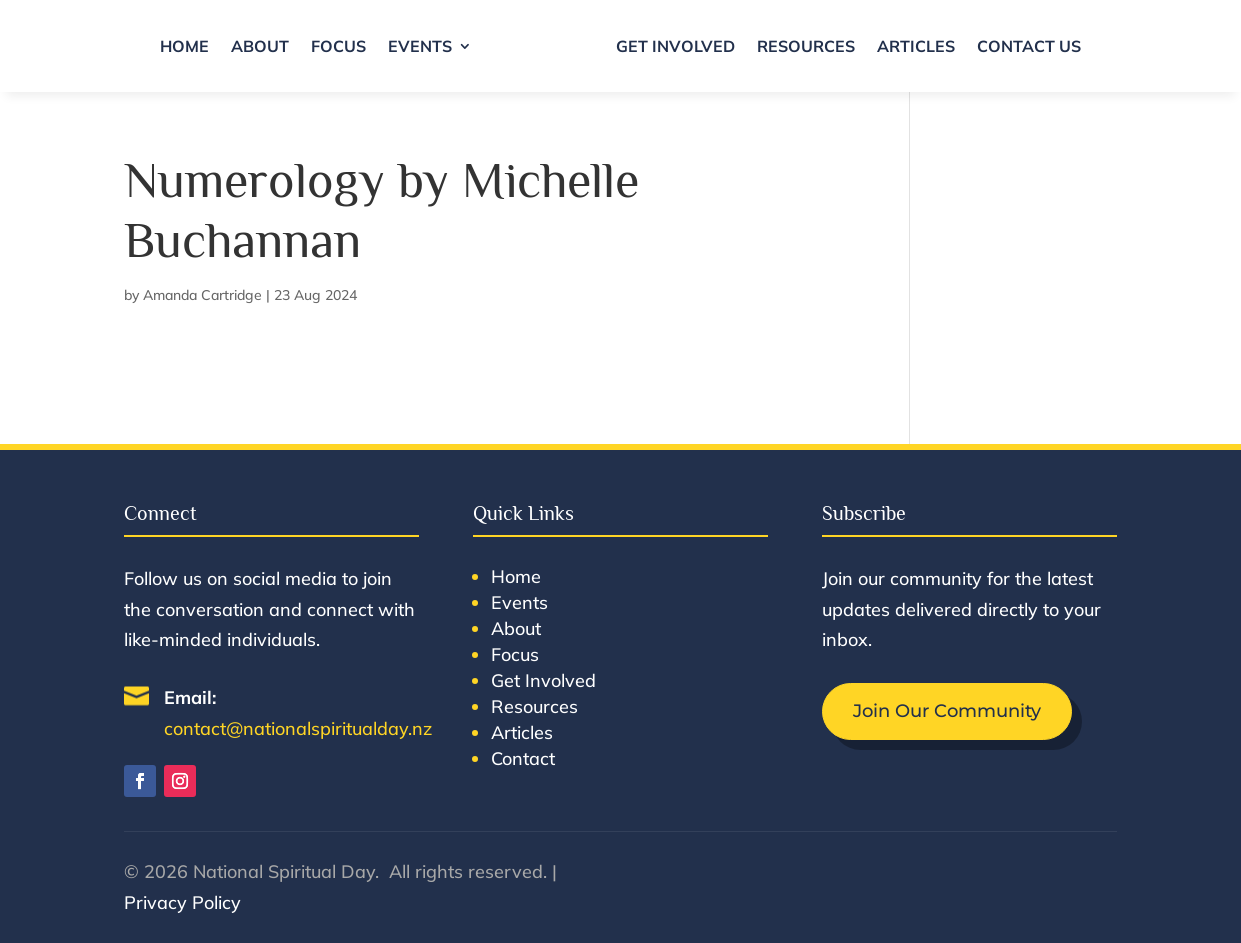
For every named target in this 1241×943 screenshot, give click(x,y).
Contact (523, 758)
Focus (338, 46)
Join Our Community (947, 711)
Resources (806, 46)
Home (184, 46)
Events (420, 46)
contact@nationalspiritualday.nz (298, 728)
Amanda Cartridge (202, 295)
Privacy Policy (182, 902)
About (260, 46)
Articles (916, 46)
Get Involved (675, 46)
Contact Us (1029, 46)
